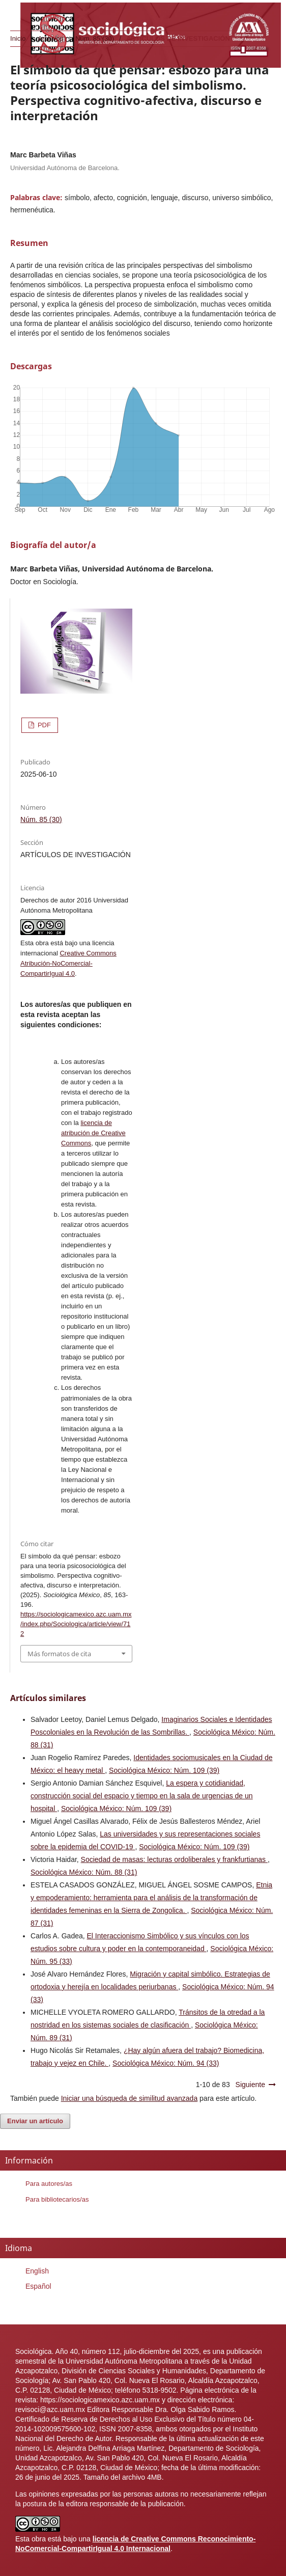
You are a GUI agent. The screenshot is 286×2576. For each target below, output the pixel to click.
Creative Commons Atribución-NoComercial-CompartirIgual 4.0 (68, 963)
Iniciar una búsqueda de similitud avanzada (129, 2098)
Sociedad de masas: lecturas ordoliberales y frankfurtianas (174, 1859)
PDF (43, 725)
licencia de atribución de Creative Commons (93, 1133)
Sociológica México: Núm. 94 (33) (165, 2063)
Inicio (17, 38)
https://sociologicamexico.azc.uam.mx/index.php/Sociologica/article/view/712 (75, 1623)
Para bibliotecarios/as (57, 2199)
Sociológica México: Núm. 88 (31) (84, 1872)
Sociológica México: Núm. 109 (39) (164, 1770)
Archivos (50, 38)
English (37, 2271)
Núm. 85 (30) (94, 38)
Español (38, 2286)
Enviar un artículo (35, 2121)
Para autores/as (48, 2183)
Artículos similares (48, 1698)
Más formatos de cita (59, 1653)
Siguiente (250, 2084)
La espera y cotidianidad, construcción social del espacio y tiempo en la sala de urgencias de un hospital (142, 1796)
